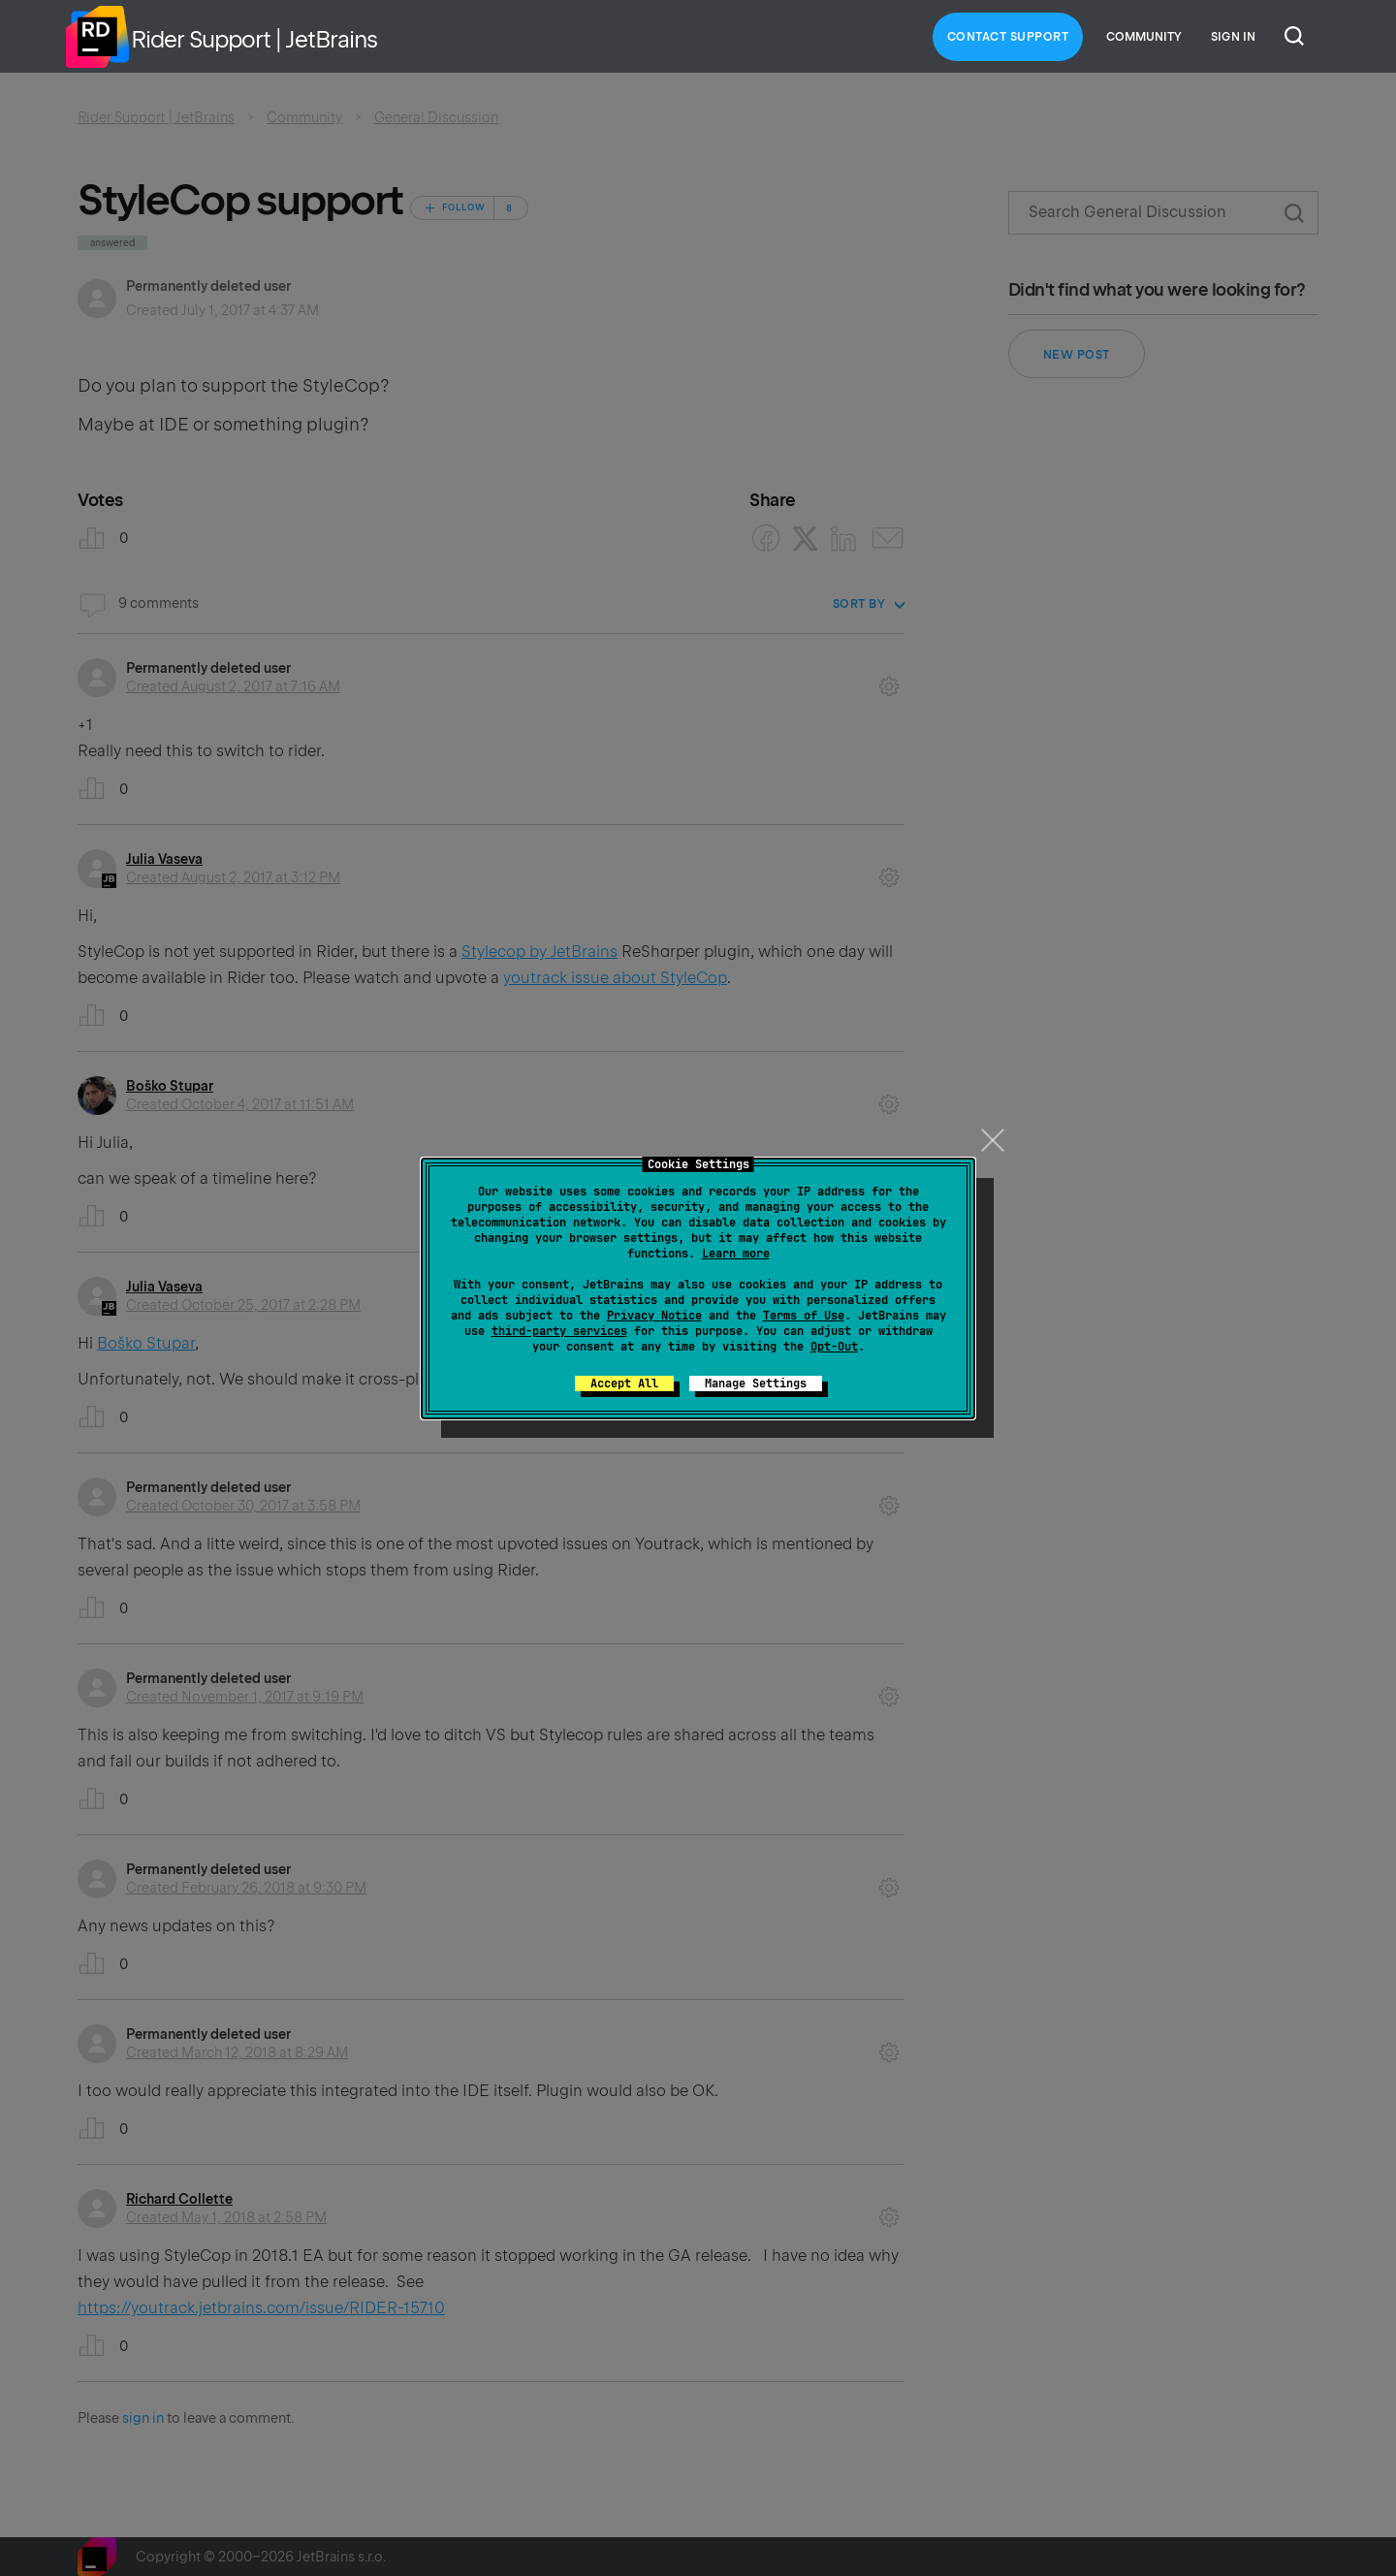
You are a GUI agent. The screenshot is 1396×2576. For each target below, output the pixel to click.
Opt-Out (834, 1346)
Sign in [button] (1233, 37)
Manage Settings (756, 1383)
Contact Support (1008, 37)
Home (97, 36)
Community (1144, 37)
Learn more (736, 1253)
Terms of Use (803, 1315)
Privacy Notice (654, 1315)
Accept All (624, 1383)
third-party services (559, 1331)
